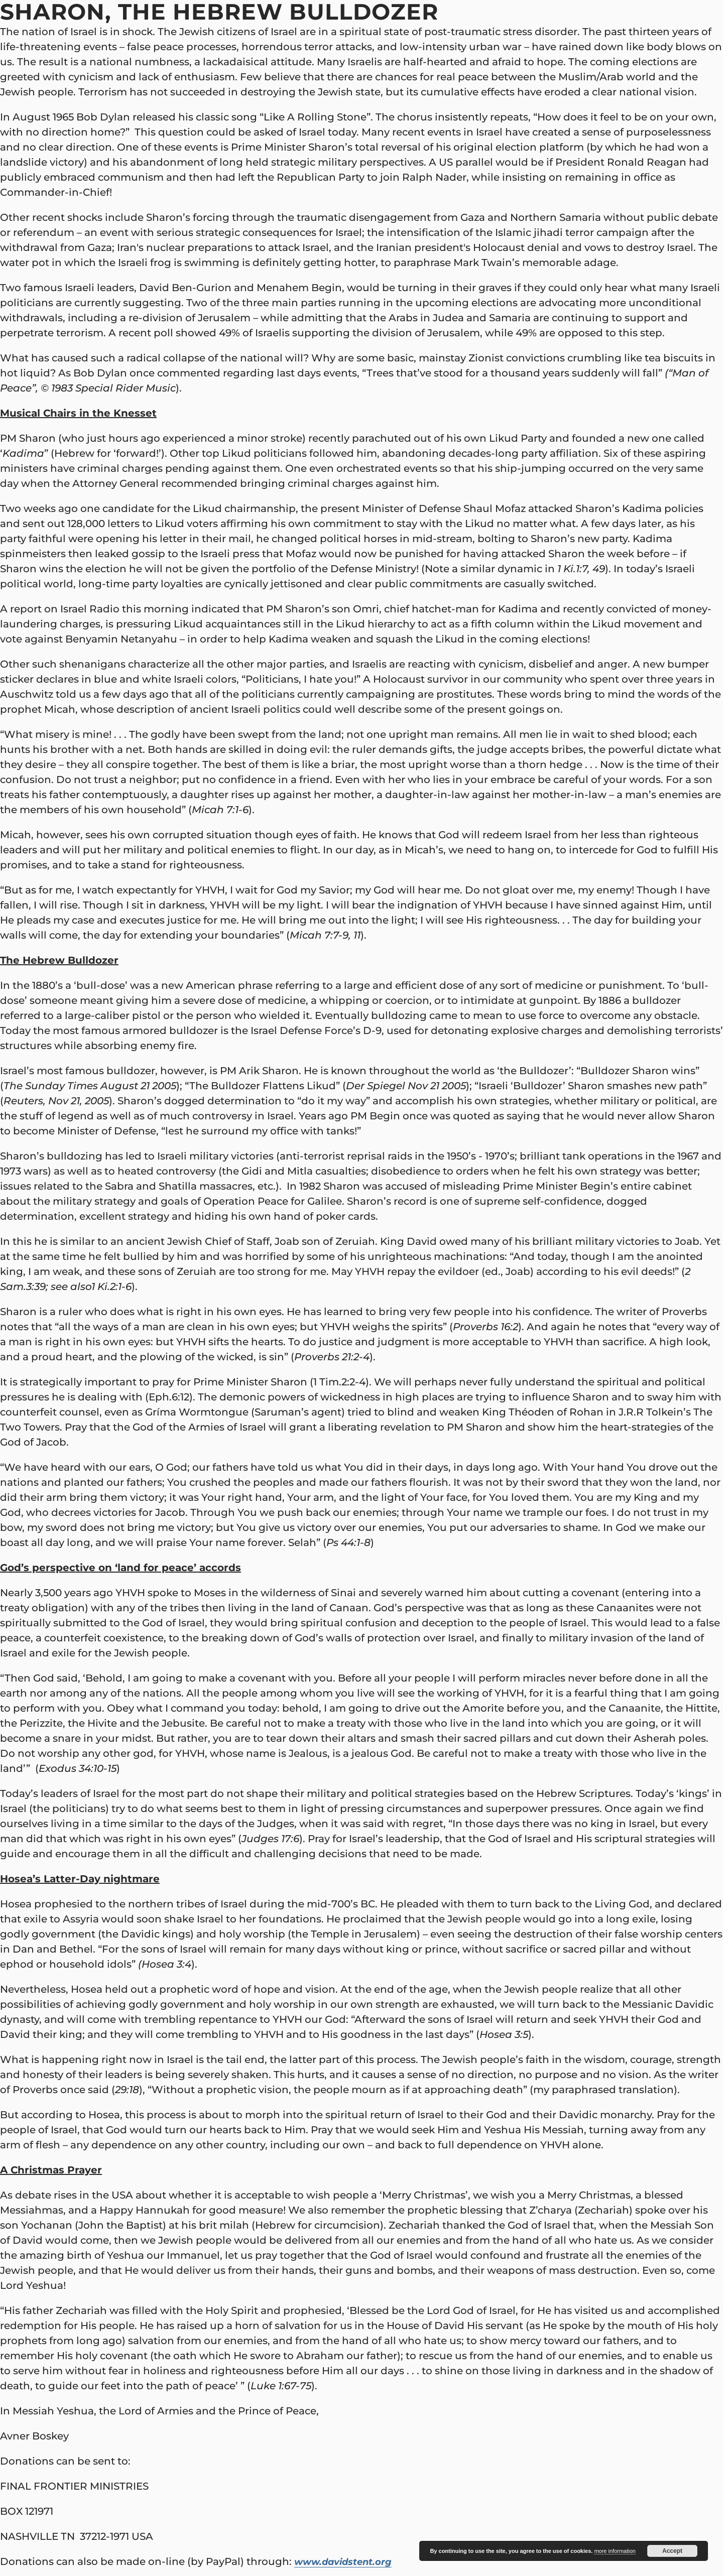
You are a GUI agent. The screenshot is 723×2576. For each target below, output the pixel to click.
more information (615, 2551)
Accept (672, 2550)
